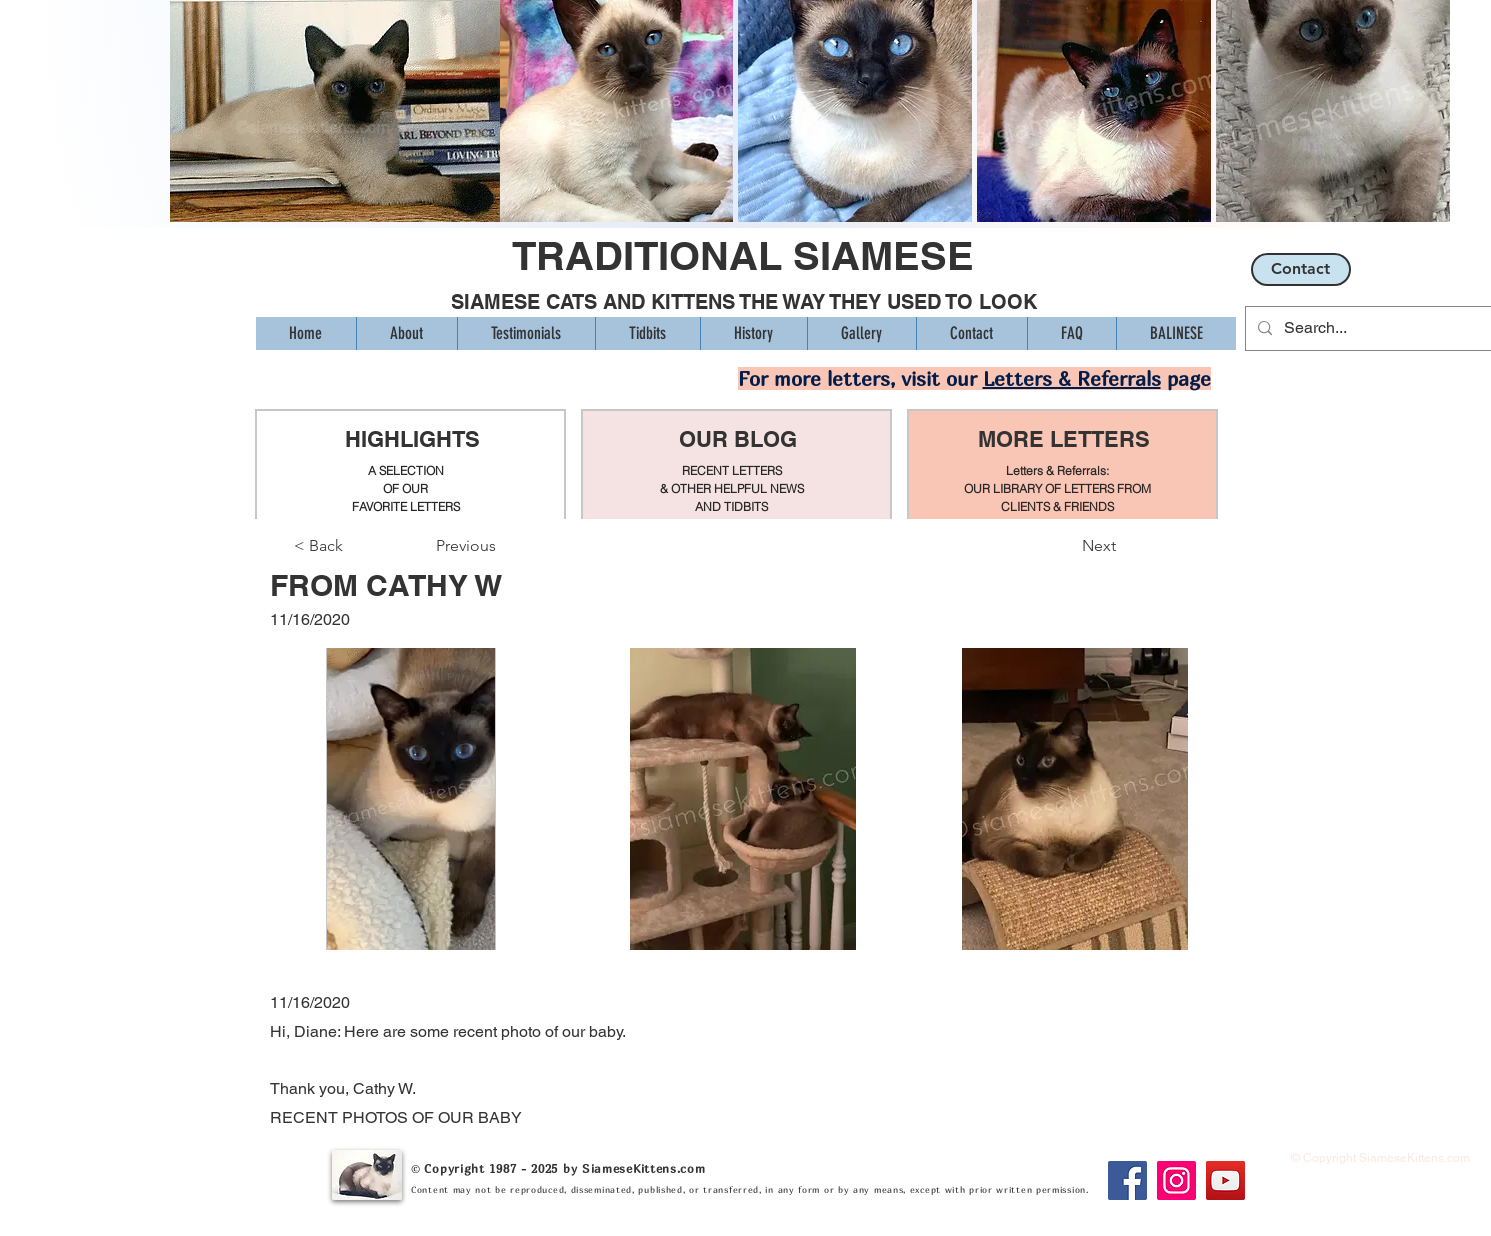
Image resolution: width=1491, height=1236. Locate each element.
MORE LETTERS (1064, 439)
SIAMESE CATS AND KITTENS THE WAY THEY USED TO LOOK (744, 302)
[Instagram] (1176, 1180)
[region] (410, 465)
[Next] (1066, 546)
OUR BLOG (738, 439)
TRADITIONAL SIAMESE (743, 255)
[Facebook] (1127, 1180)
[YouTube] (1225, 1180)
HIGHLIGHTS (411, 439)
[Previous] (502, 546)
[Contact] (1301, 269)
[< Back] (360, 546)
